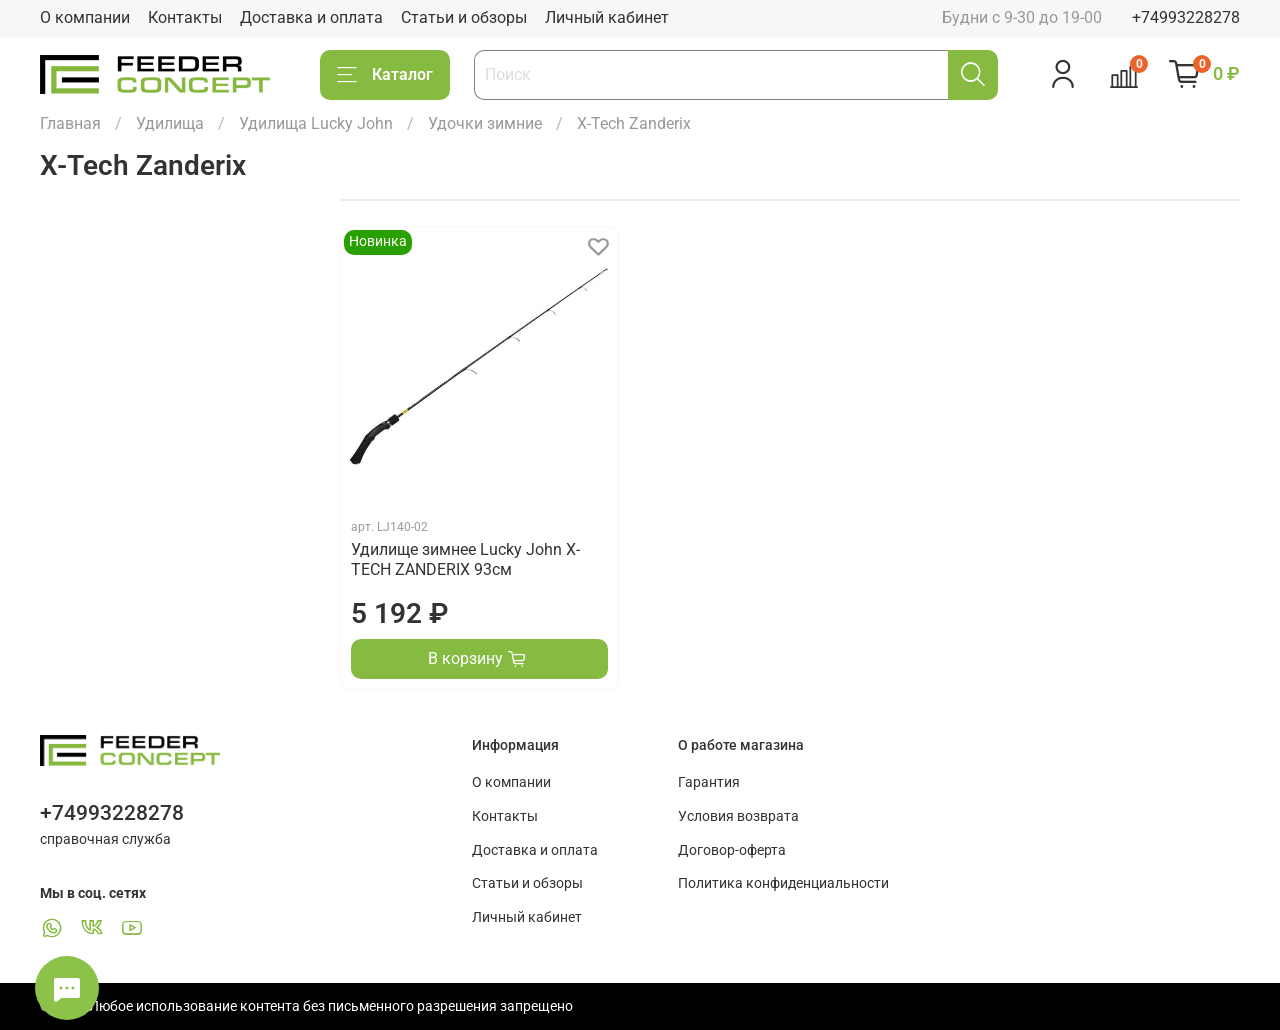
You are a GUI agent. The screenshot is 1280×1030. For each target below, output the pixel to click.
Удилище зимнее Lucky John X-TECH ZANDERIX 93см (465, 559)
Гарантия (709, 782)
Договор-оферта (732, 850)
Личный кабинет (607, 17)
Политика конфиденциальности (783, 883)
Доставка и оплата (311, 17)
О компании (85, 17)
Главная (70, 123)
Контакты (185, 17)
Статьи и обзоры (464, 17)
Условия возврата (738, 816)
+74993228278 (1186, 17)
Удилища (170, 123)
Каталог (385, 75)
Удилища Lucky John (316, 123)
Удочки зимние (485, 123)
